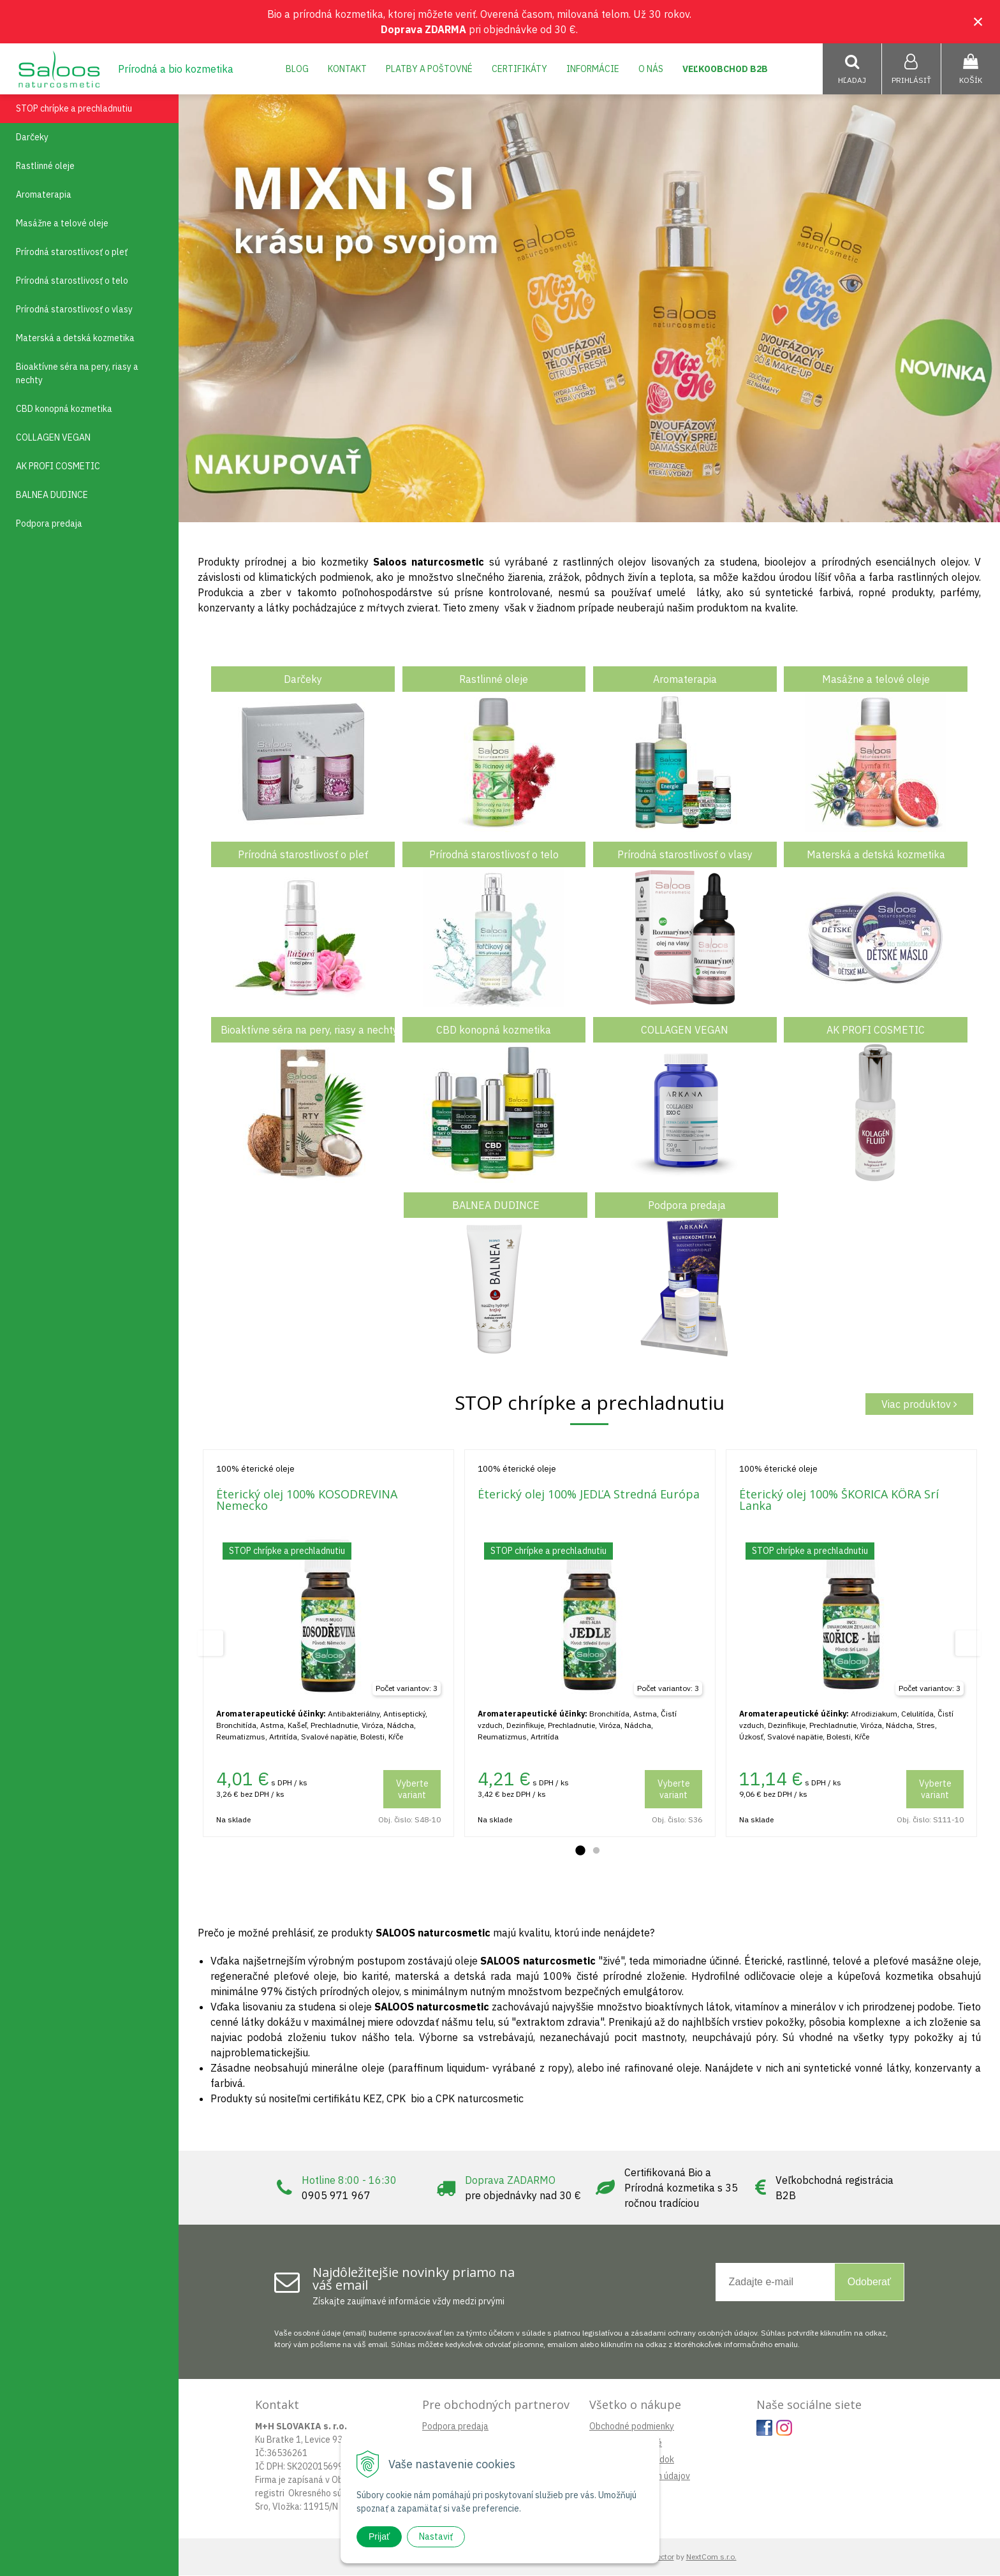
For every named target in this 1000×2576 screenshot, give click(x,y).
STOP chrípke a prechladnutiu (74, 109)
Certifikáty (519, 69)
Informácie (592, 69)
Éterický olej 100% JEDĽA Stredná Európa (589, 1494)
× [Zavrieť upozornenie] (978, 21)
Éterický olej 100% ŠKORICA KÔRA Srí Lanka (839, 1500)
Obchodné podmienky (631, 2427)
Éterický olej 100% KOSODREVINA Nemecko (306, 1500)
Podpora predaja (455, 2427)
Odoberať (869, 2282)
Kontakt (347, 69)
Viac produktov (919, 1404)
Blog (297, 69)
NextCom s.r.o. (711, 2557)
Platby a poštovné (429, 69)
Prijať (379, 2536)
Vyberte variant (412, 1789)
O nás (650, 69)
